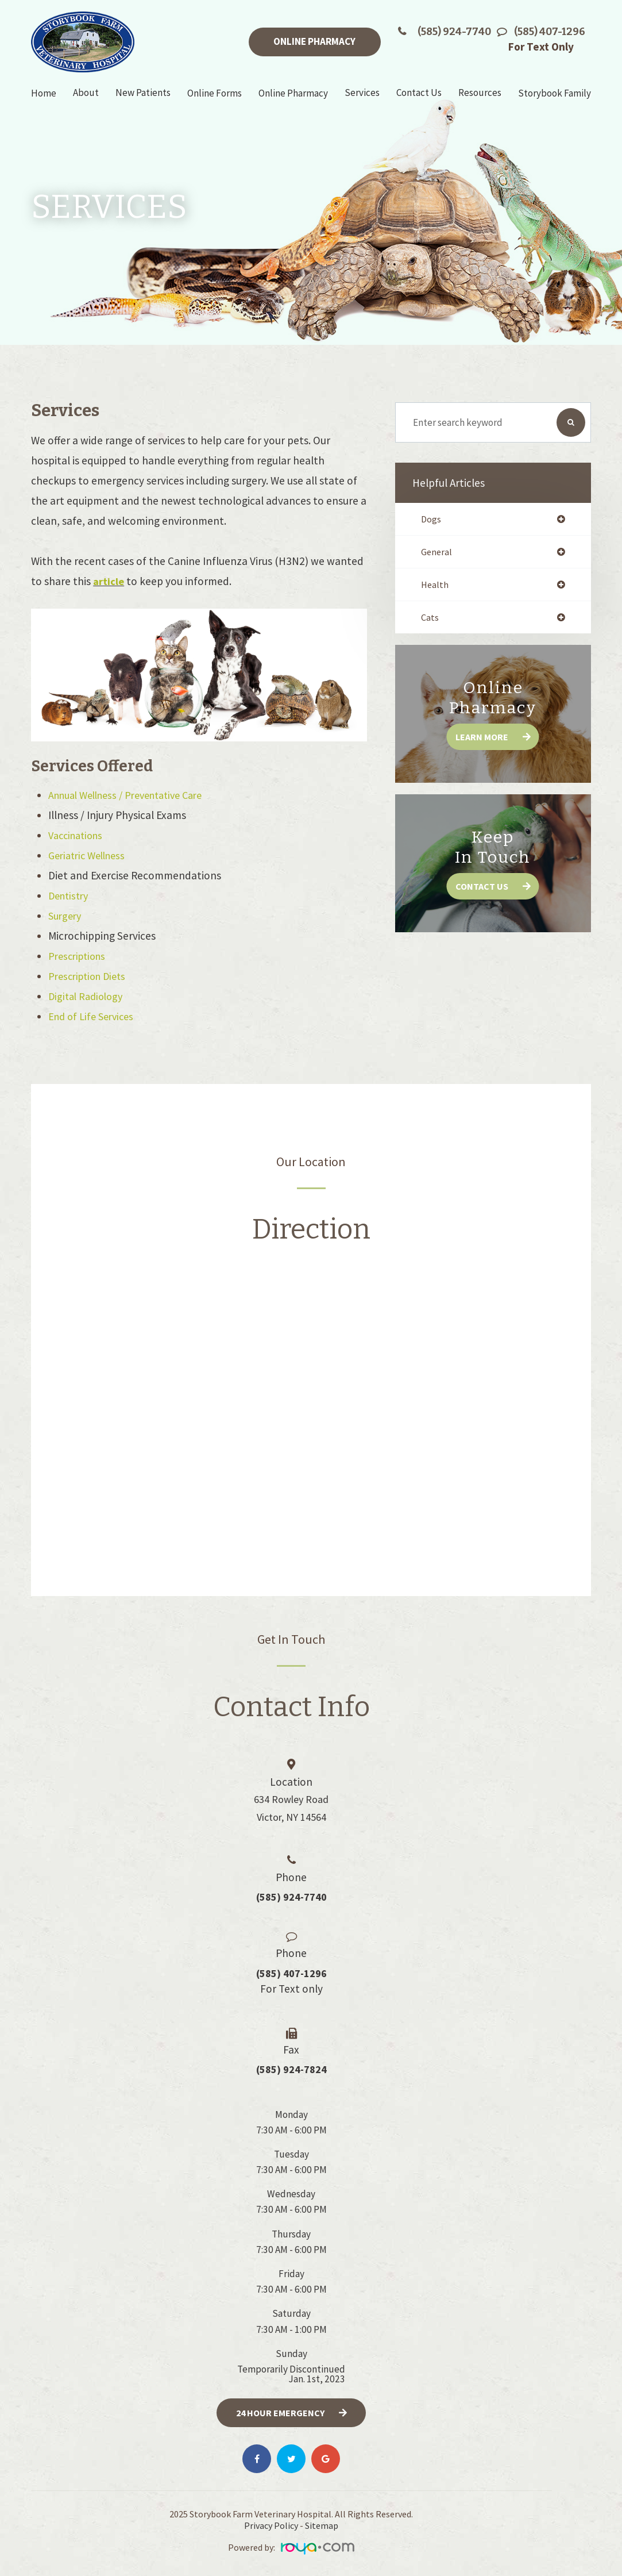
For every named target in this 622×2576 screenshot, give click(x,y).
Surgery (66, 915)
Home (43, 93)
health (435, 586)
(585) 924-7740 (454, 32)
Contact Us (481, 888)
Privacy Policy (271, 2526)
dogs (431, 519)
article (109, 581)
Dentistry (70, 895)
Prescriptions (79, 956)
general (437, 553)
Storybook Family (554, 93)
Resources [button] (479, 92)
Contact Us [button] (419, 92)
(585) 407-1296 (549, 32)
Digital (64, 996)
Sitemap (321, 2526)
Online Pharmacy (314, 41)
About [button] (86, 92)
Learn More (481, 739)
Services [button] (362, 92)
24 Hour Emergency (280, 2413)
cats (430, 620)
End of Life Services (94, 1016)
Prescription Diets (90, 976)
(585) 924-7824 (291, 2070)
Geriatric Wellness (90, 855)
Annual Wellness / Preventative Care (133, 795)
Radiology (104, 996)
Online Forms (214, 93)
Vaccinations (78, 835)
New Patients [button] (143, 92)
